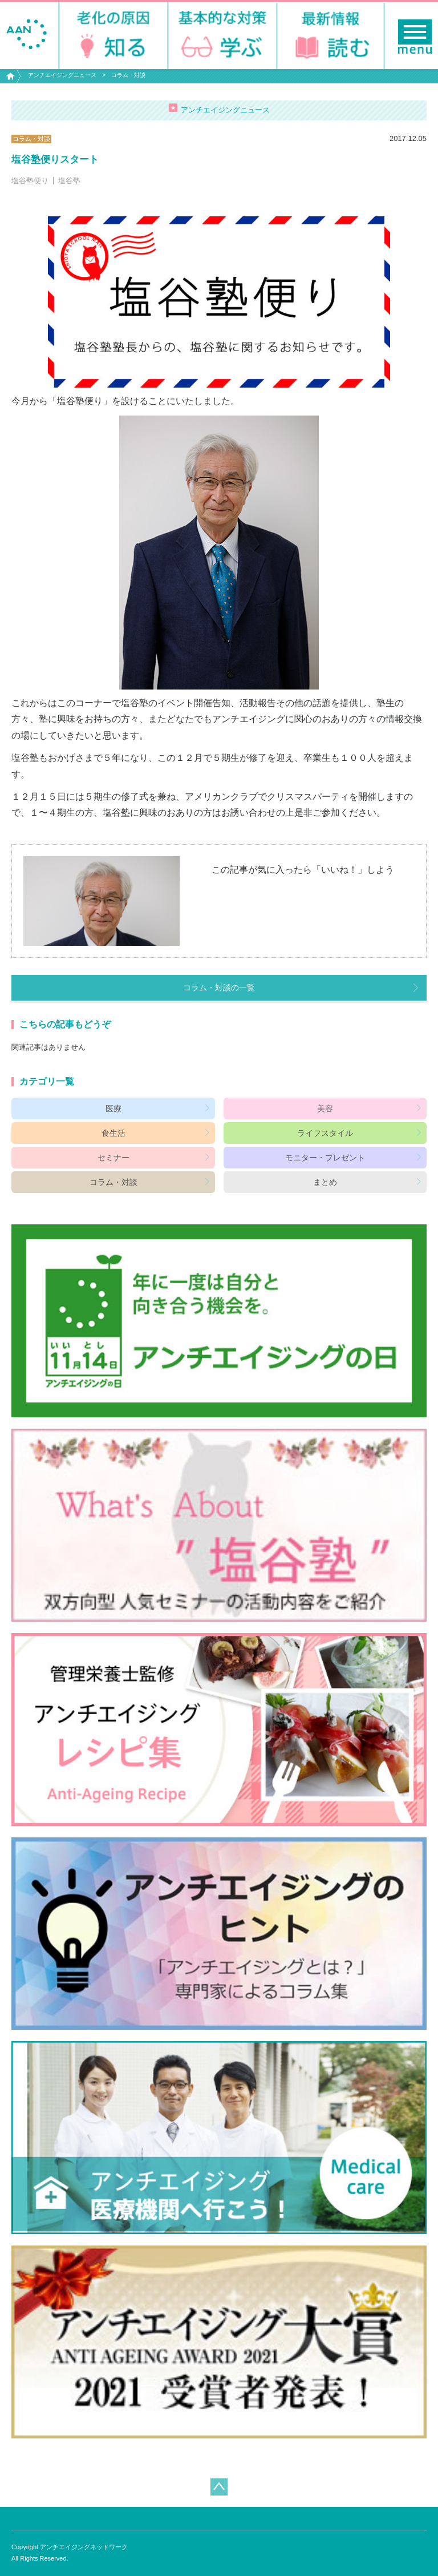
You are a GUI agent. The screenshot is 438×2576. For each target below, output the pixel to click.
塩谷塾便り (29, 180)
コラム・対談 (128, 75)
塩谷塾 (69, 180)
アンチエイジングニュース (62, 75)
